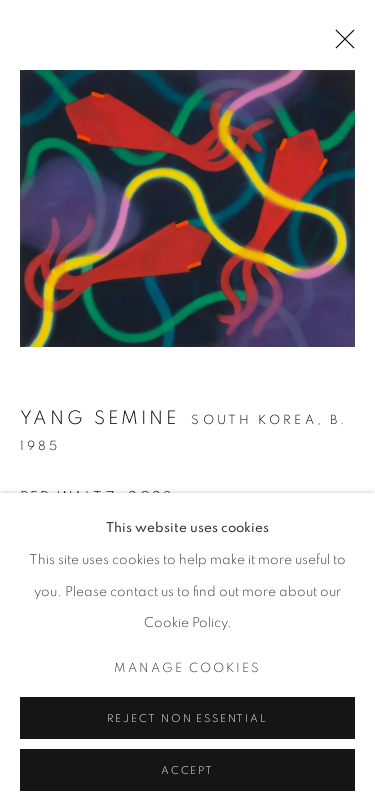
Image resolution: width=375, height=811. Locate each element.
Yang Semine (99, 418)
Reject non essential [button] (187, 718)
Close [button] (340, 45)
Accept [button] (187, 770)
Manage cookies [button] (188, 667)
